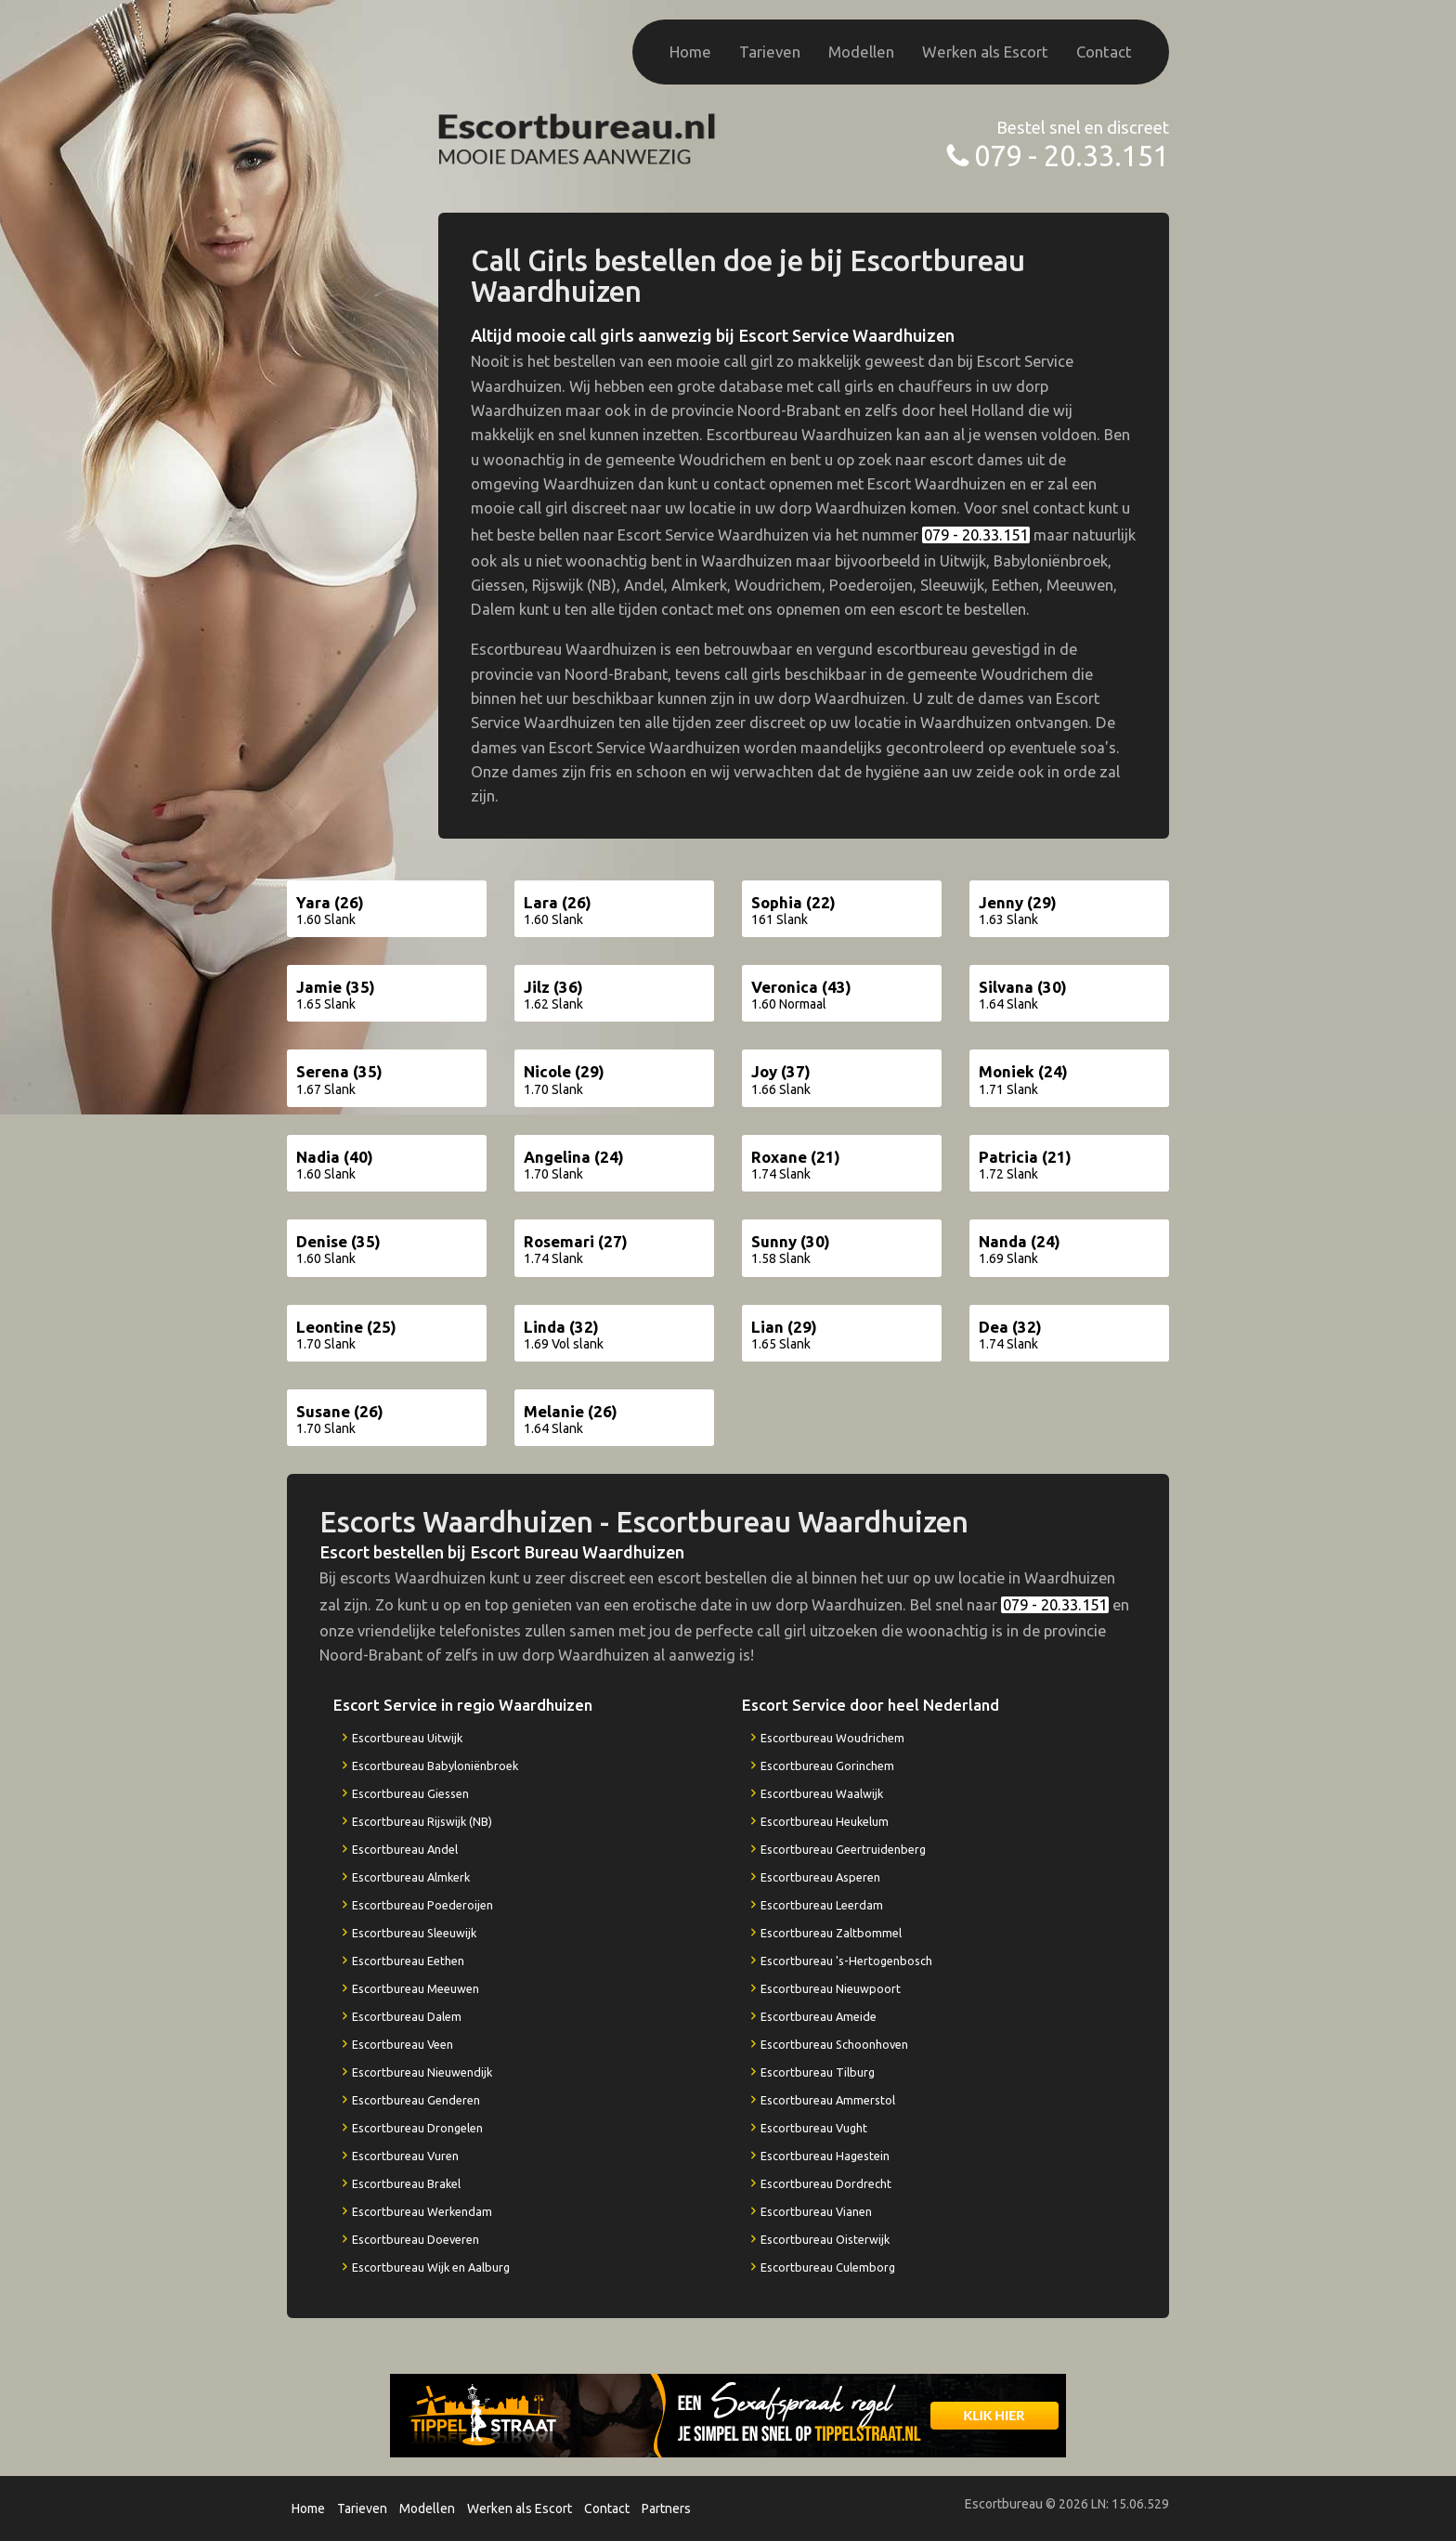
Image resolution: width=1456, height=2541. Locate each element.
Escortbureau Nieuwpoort (830, 1988)
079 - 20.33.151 (1071, 155)
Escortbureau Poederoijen (422, 1904)
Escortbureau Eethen (408, 1960)
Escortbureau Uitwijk (407, 1737)
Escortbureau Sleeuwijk (414, 1932)
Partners (666, 2508)
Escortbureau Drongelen (417, 2127)
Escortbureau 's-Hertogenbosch (846, 1960)
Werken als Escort (985, 51)
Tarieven (769, 51)
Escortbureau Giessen (410, 1793)
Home (690, 51)
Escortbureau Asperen (820, 1876)
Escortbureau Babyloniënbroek (435, 1765)
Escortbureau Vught (813, 2127)
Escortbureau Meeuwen (415, 1988)
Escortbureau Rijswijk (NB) (422, 1821)
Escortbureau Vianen (816, 2211)
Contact (1104, 51)
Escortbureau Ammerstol (827, 2099)
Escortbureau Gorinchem (827, 1765)
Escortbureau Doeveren (415, 2239)
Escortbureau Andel (405, 1849)
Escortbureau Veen (402, 2044)
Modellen (861, 51)
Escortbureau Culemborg (827, 2267)
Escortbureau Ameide (818, 2016)
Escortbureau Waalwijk (821, 1793)
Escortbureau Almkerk (411, 1876)
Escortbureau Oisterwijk (825, 2239)
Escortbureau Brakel (406, 2183)
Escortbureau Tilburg (817, 2071)
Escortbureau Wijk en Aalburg (431, 2267)
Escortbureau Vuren (405, 2155)
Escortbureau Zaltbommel (831, 1932)
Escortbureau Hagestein (825, 2155)
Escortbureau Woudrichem (832, 1737)
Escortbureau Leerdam (821, 1904)
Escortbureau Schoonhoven (834, 2044)
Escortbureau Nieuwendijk (422, 2071)
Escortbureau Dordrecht (825, 2183)
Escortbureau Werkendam (422, 2211)
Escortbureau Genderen (416, 2099)
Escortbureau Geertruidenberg (843, 1849)
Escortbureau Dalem (407, 2016)
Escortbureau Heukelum (824, 1821)
